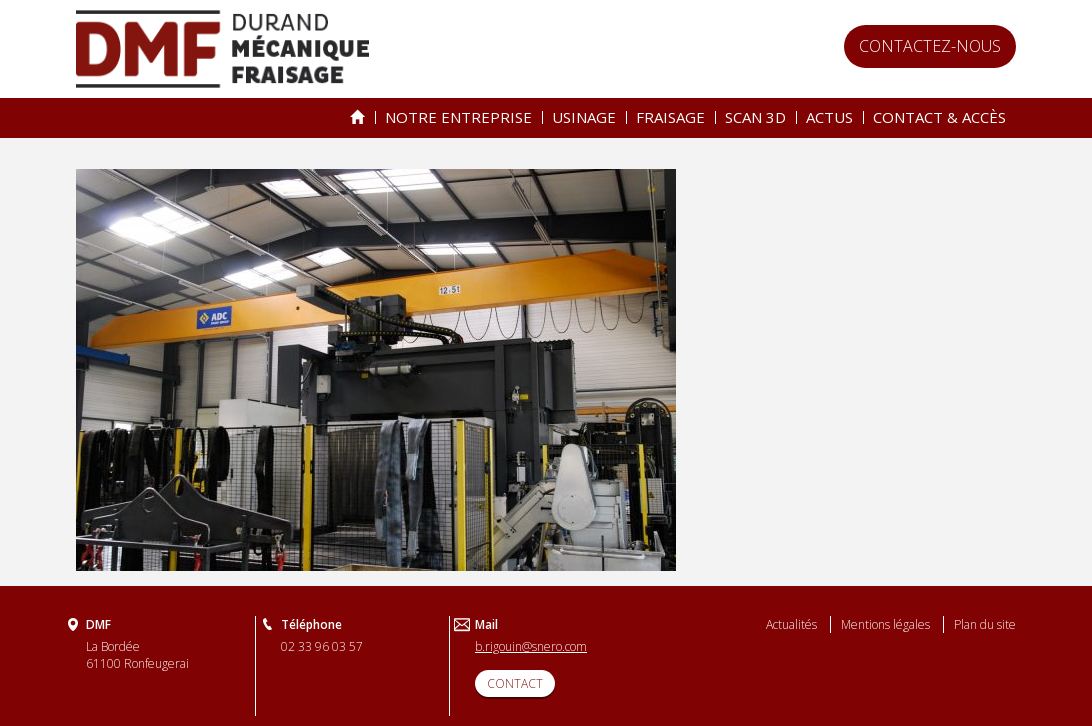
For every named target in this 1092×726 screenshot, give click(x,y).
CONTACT (515, 683)
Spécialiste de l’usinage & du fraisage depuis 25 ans (357, 117)
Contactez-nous (930, 46)
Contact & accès (939, 117)
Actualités (791, 624)
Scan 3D (755, 117)
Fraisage (670, 117)
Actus (829, 117)
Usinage (584, 117)
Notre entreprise (458, 117)
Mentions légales (885, 624)
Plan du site (985, 624)
